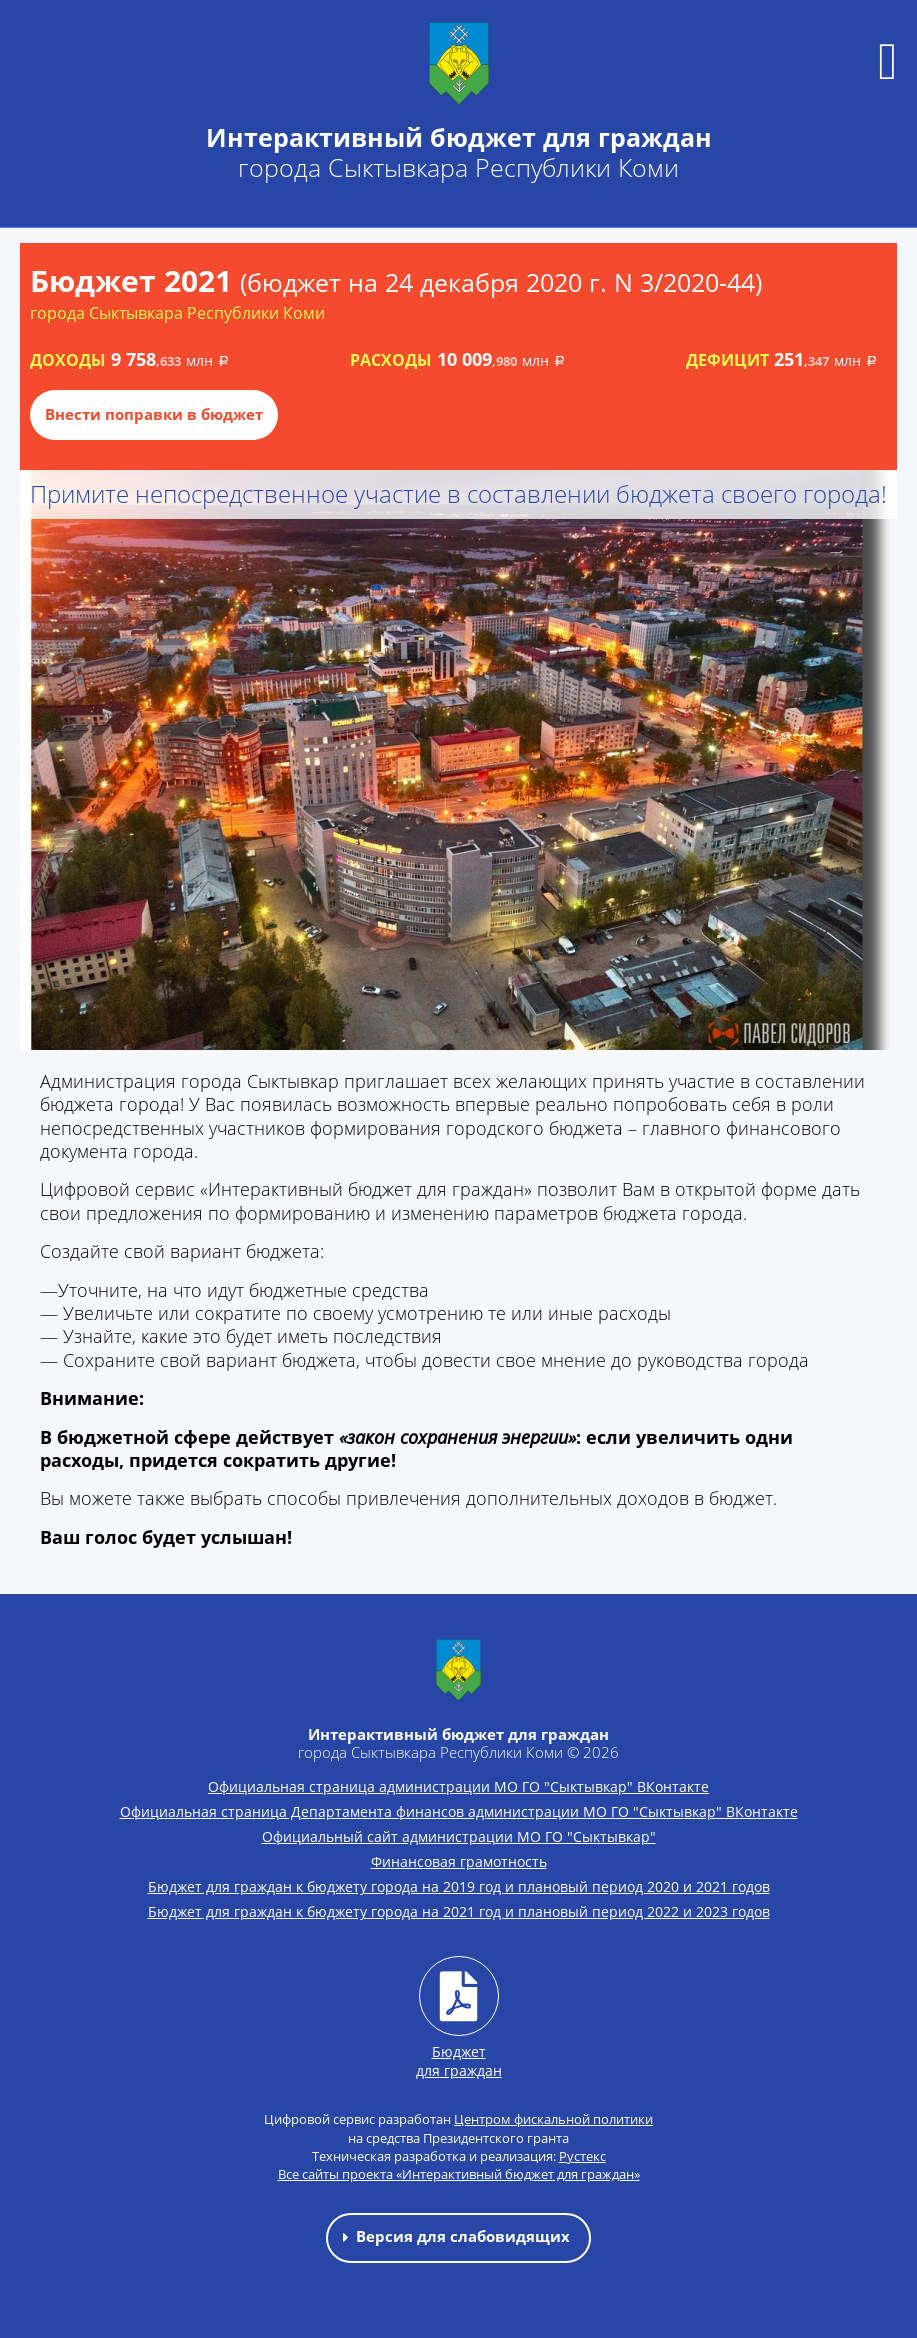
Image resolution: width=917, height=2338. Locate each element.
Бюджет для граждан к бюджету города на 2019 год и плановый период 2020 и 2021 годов (459, 1886)
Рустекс (582, 2156)
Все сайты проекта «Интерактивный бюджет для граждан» (459, 2174)
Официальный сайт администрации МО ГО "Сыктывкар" (459, 1836)
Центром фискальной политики (553, 2119)
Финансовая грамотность (459, 1861)
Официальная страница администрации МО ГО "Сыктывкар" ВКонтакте (458, 1786)
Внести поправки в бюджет (154, 414)
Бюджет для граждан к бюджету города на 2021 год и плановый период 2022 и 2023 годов (459, 1911)
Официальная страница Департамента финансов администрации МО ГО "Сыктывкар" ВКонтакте (459, 1811)
